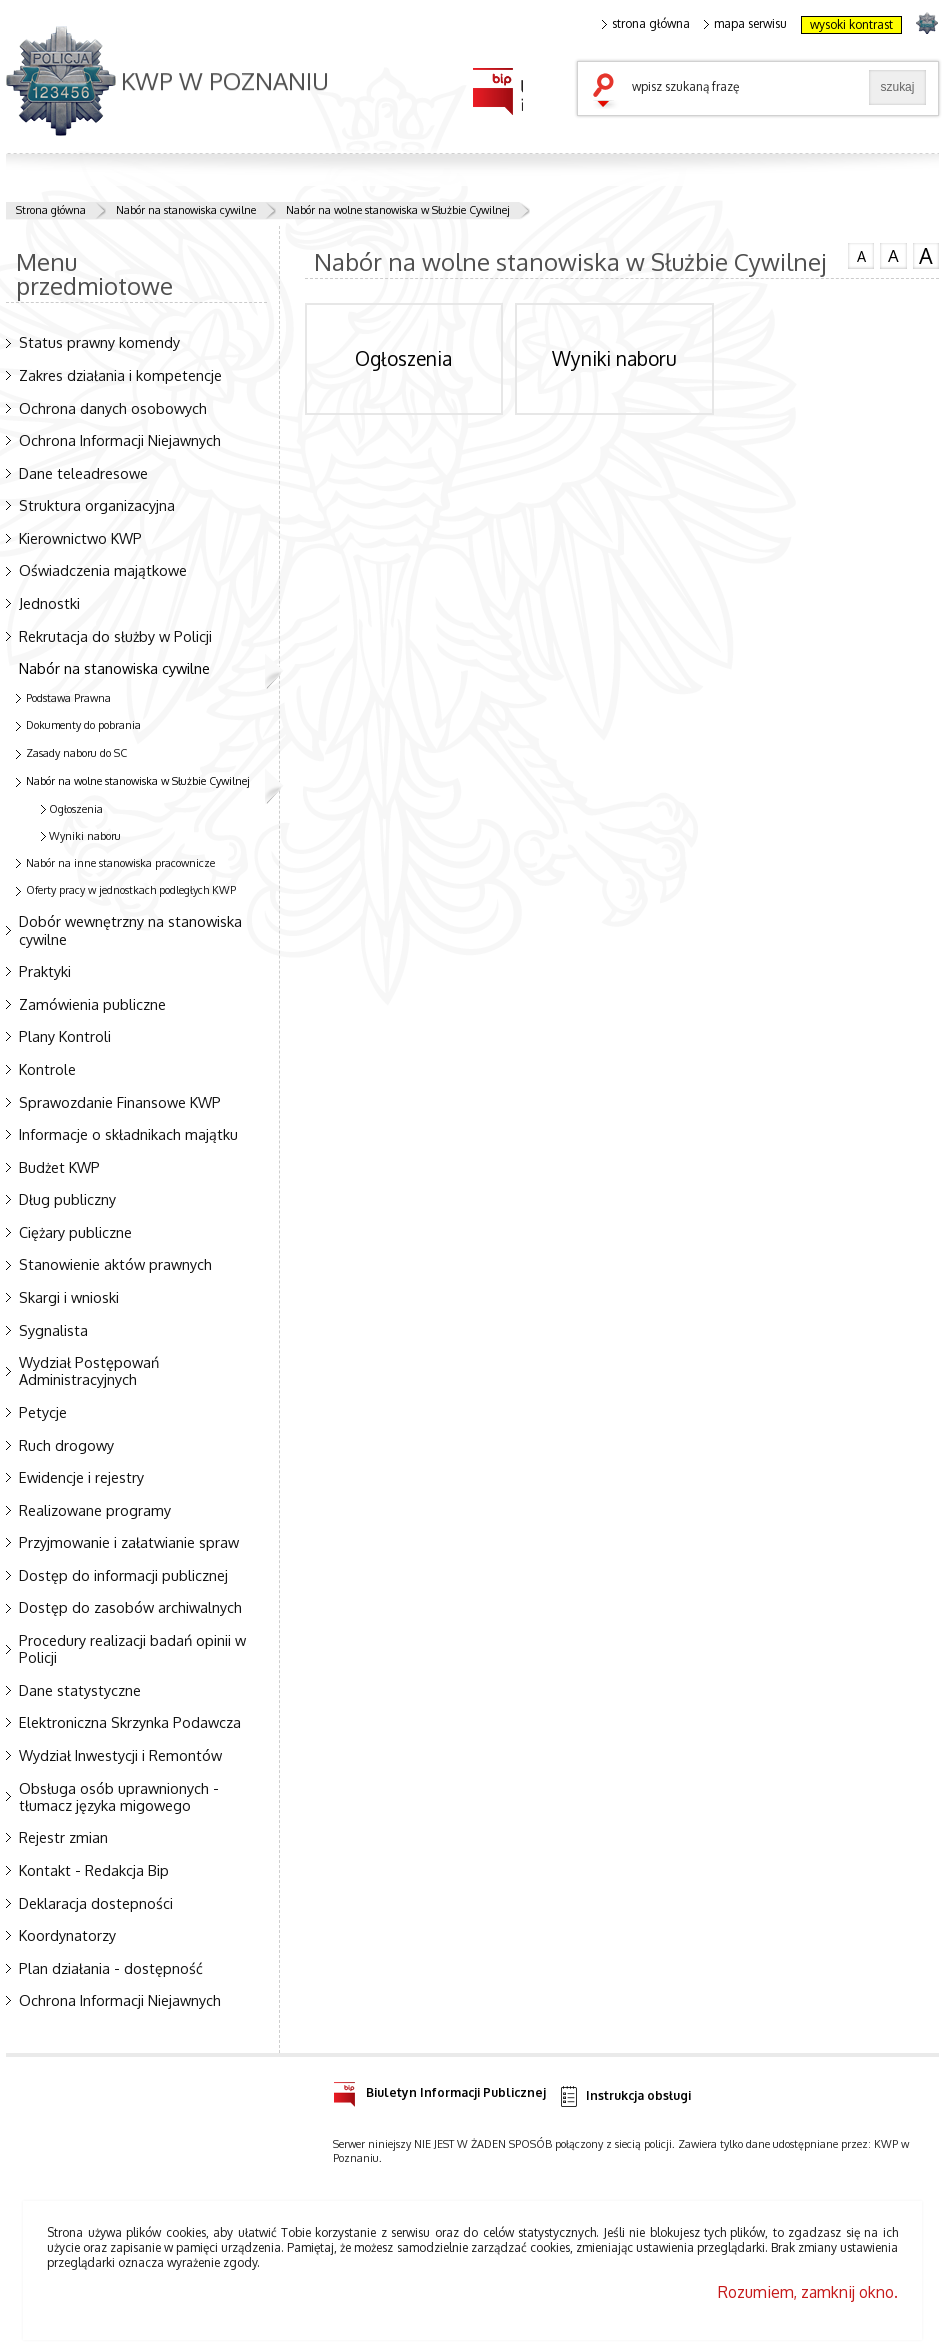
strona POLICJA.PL (926, 22)
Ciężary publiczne (75, 1232)
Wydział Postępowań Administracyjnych (89, 1370)
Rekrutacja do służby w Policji (115, 636)
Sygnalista (53, 1330)
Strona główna (51, 210)
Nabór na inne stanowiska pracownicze (120, 863)
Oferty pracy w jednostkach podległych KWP (131, 890)
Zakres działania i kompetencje (120, 375)
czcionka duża (926, 256)
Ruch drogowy (66, 1445)
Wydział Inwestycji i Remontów (120, 1755)
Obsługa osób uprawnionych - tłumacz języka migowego (119, 1796)
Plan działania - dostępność (111, 1968)
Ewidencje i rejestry (81, 1477)
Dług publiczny (67, 1199)
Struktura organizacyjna (97, 505)
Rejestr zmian (63, 1837)
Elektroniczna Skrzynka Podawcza (130, 1722)
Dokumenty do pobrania (83, 725)
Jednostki (49, 603)
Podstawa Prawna (68, 698)
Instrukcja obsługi (624, 2096)
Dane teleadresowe (83, 473)
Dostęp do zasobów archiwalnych (130, 1607)
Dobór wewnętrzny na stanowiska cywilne (130, 929)
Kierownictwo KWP (80, 538)
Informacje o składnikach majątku (128, 1134)
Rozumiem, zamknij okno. (808, 2292)
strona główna (646, 24)
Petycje (43, 1412)
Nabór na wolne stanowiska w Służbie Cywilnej (398, 210)
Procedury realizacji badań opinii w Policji (132, 1648)
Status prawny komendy (99, 342)
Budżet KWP (59, 1167)
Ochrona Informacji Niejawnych (120, 440)
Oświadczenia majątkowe (103, 570)
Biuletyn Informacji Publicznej (439, 2089)
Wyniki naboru (85, 836)
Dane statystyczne (80, 1690)
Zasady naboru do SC (76, 753)
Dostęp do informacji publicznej (123, 1575)
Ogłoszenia (76, 809)
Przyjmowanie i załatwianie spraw (129, 1542)
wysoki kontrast (851, 24)
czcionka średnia (893, 255)
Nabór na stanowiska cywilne (186, 210)
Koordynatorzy (67, 1935)
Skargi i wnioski (69, 1297)
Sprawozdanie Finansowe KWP (120, 1102)
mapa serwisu (745, 24)
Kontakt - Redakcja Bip (94, 1870)
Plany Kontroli (65, 1036)
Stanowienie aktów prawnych (115, 1264)
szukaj (608, 92)
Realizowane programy (95, 1510)
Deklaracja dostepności (96, 1903)
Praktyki (45, 971)
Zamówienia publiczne (92, 1004)
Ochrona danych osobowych (113, 408)
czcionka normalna (861, 254)
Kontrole (47, 1069)
